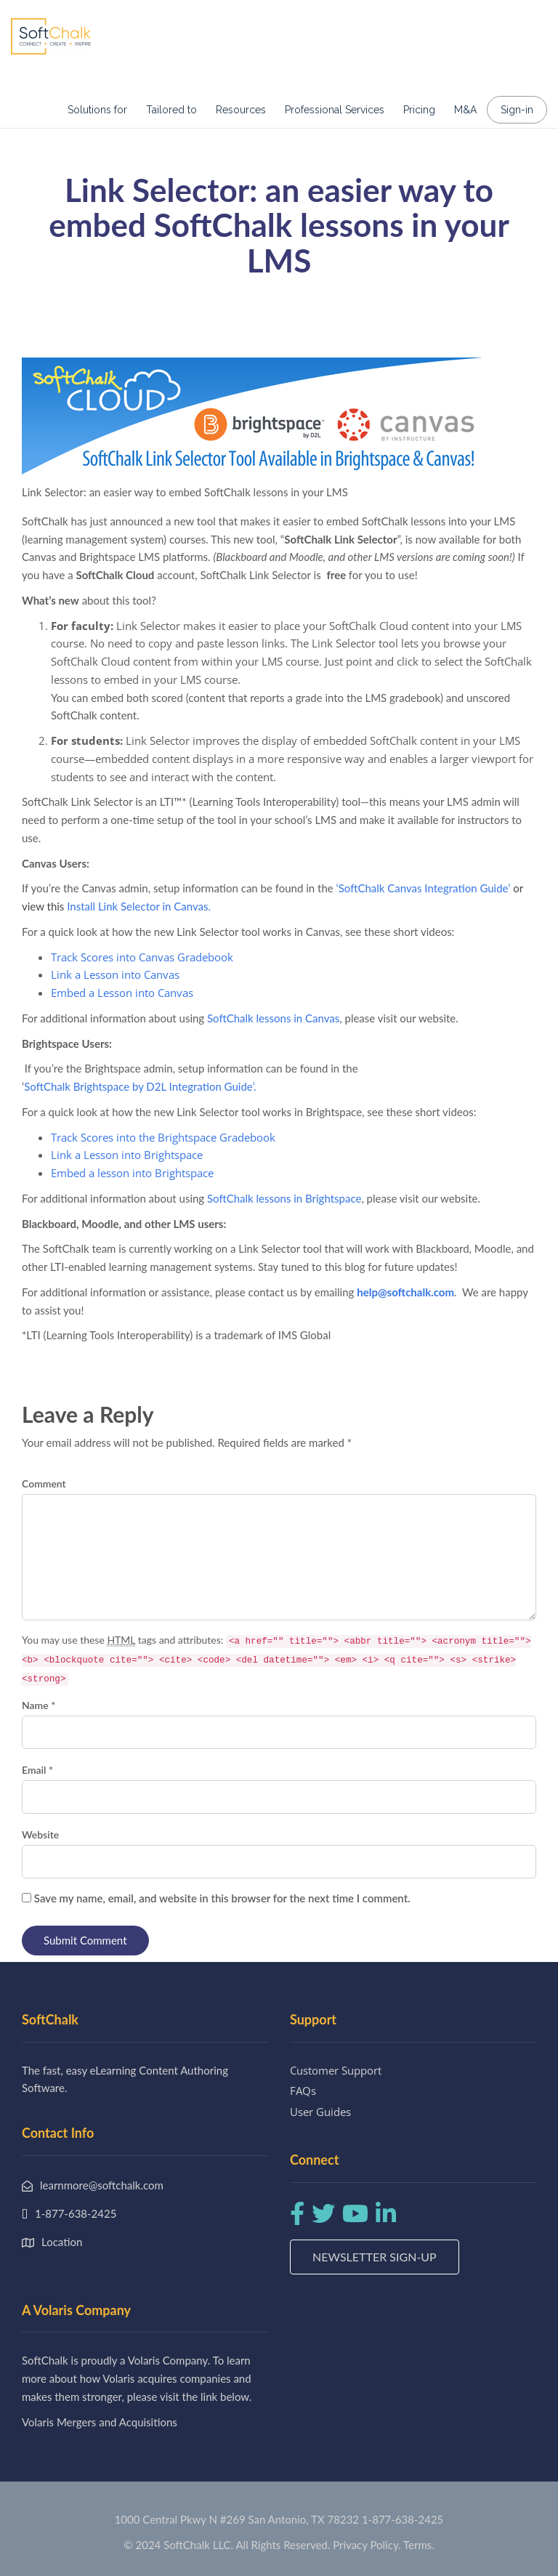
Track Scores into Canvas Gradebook (142, 957)
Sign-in (517, 110)
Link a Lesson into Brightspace (127, 1154)
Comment (44, 1483)
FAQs (303, 2090)
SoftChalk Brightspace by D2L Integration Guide (138, 1086)
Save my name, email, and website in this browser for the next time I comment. (222, 1898)
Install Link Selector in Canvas (137, 906)
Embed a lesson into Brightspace (132, 1173)
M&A (465, 110)
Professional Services (334, 110)
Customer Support (335, 2070)
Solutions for (97, 110)
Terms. (418, 2544)
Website (40, 1834)
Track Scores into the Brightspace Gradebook (163, 1137)
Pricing (419, 110)
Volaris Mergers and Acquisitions (99, 2421)
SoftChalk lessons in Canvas (273, 1018)
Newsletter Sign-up (374, 2257)
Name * (38, 1705)
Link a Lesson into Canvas (115, 974)
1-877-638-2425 (402, 2519)
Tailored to (171, 110)
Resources (241, 110)
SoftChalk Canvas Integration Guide (424, 888)
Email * (37, 1770)
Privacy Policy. (367, 2544)
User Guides (320, 2111)
